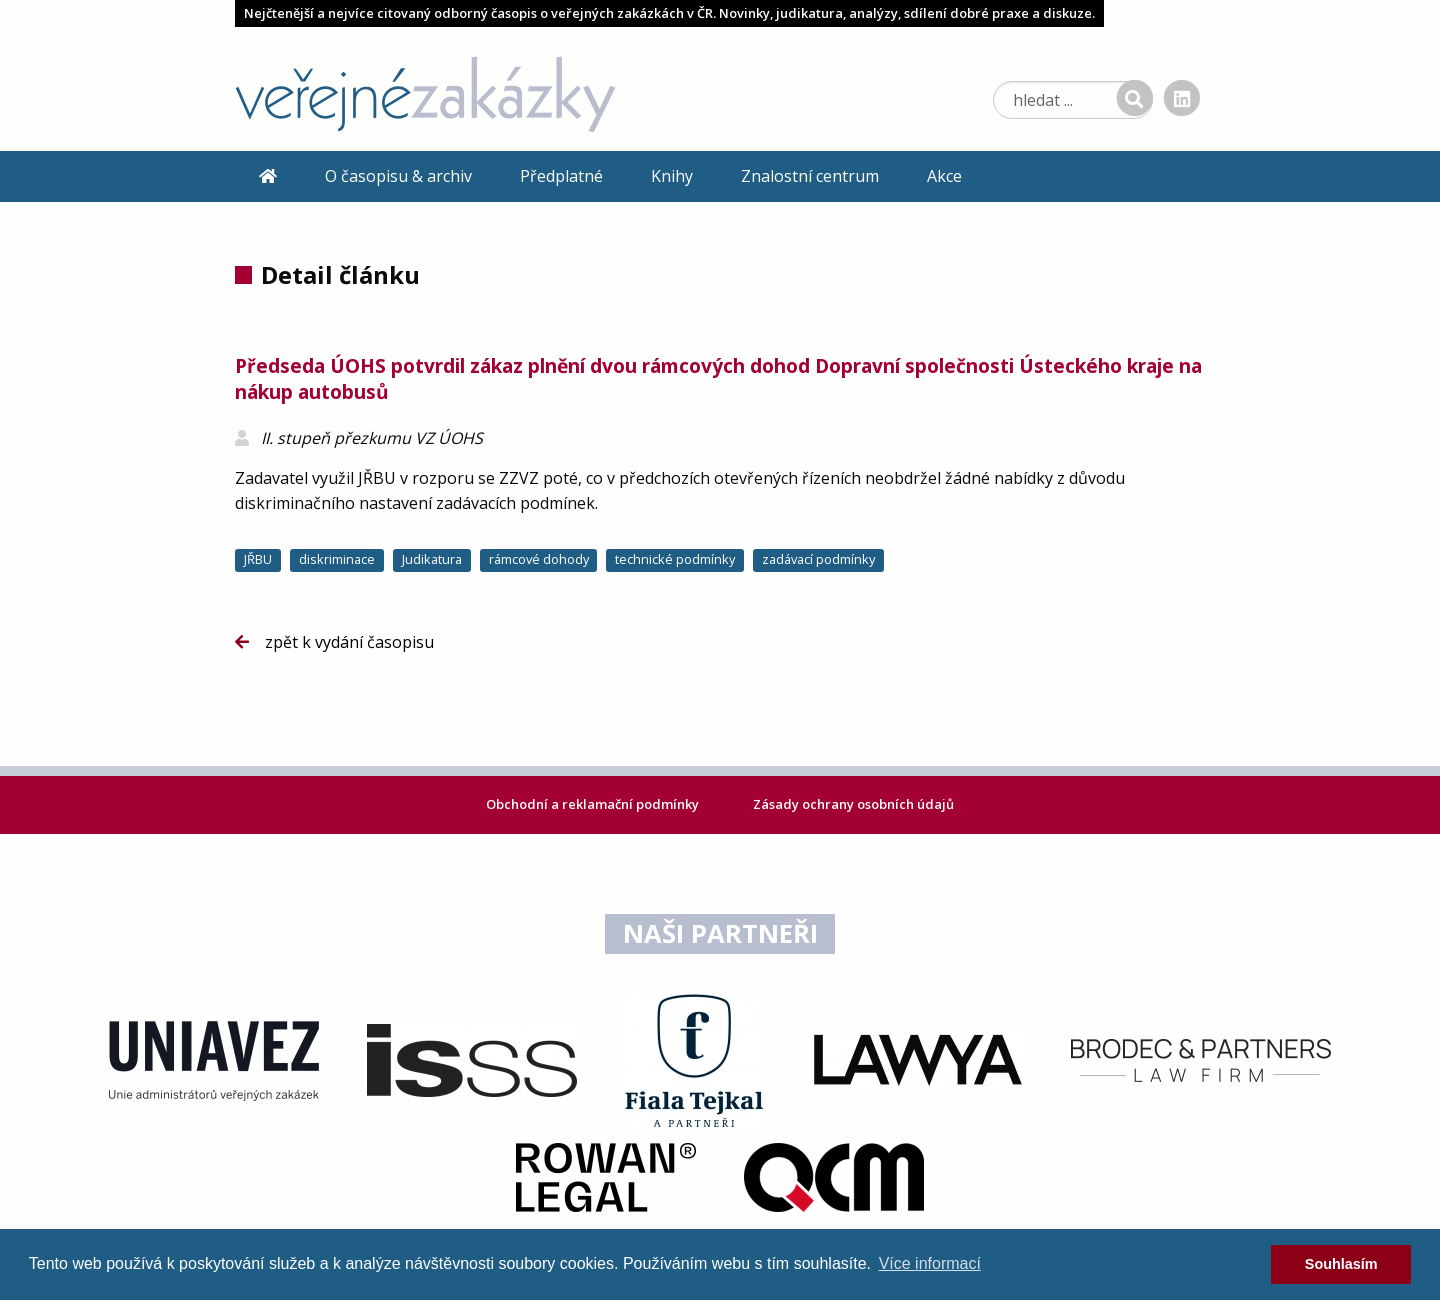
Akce (944, 176)
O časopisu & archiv (398, 176)
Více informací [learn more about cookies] (930, 1263)
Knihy (672, 176)
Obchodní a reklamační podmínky (594, 804)
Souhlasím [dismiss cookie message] (1341, 1264)
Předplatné (561, 176)
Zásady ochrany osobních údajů (853, 804)
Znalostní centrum (810, 176)
